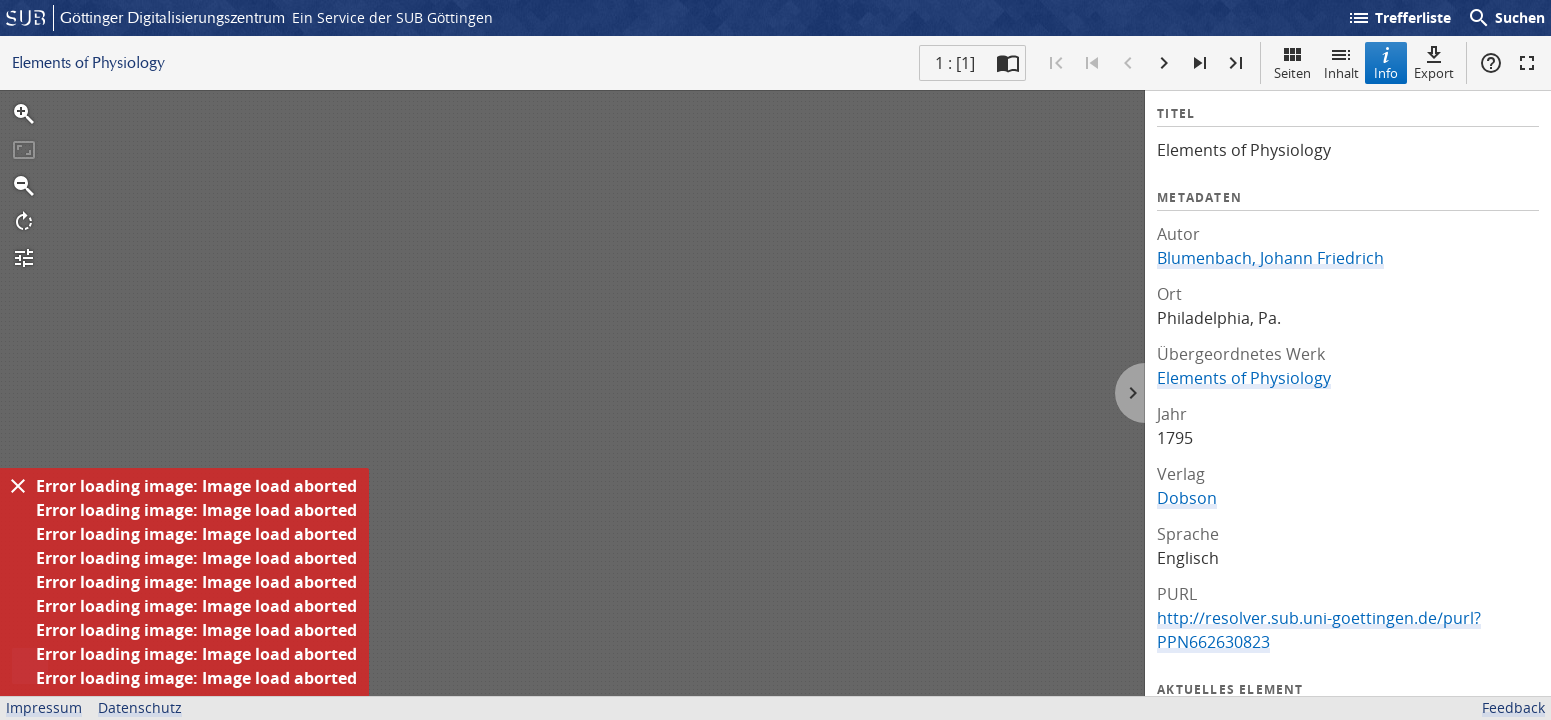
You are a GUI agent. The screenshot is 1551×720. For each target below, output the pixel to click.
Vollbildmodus (1527, 63)
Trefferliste (1399, 18)
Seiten (1292, 62)
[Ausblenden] (18, 486)
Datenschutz (140, 707)
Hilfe (1491, 63)
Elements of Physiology (1244, 378)
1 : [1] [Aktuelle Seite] (955, 63)
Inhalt (1341, 62)
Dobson (1187, 498)
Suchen (1506, 18)
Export (1434, 62)
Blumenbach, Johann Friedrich (1270, 258)
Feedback (1513, 707)
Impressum (44, 707)
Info (1386, 62)
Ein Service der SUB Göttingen (392, 17)
